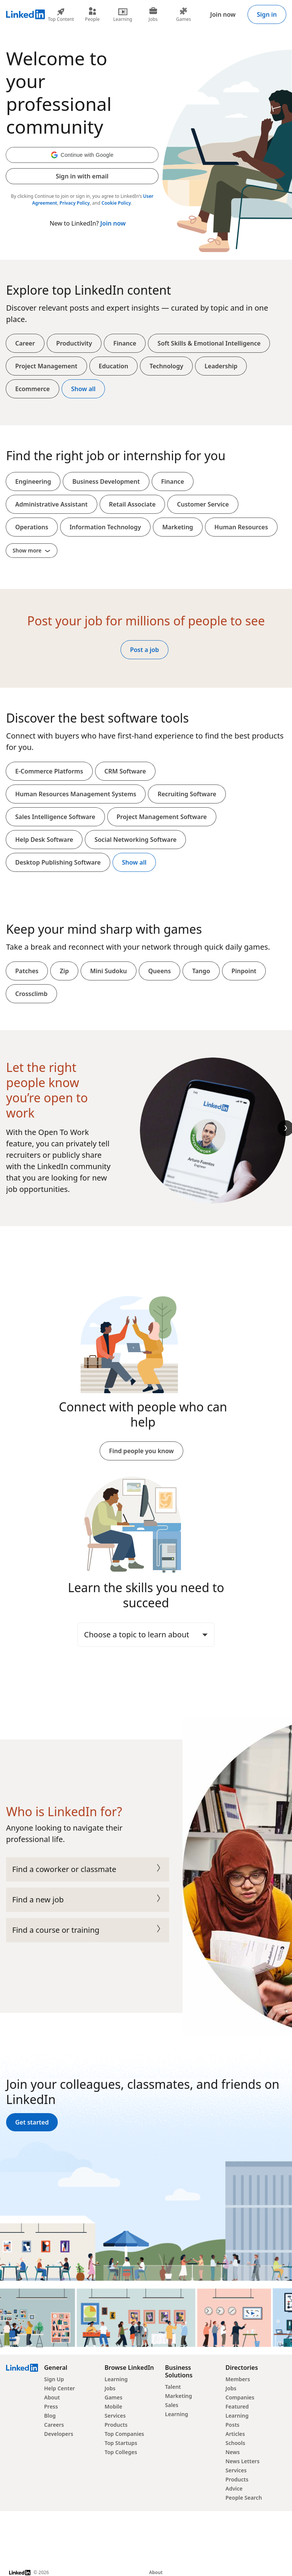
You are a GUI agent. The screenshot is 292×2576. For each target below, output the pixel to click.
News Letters (242, 2461)
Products (116, 2424)
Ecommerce (32, 389)
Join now (223, 14)
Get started (32, 2122)
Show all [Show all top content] (83, 389)
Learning (116, 2379)
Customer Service (203, 504)
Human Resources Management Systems (75, 794)
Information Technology (105, 527)
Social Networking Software (135, 839)
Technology (166, 366)
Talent (173, 2386)
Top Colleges (121, 2452)
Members (237, 2379)
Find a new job (87, 1900)
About (52, 2397)
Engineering (33, 481)
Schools (235, 2443)
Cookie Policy (116, 203)
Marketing (177, 527)
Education (114, 366)
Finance (124, 343)
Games (113, 2397)
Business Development (106, 481)
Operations (31, 527)
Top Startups (121, 2443)
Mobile (113, 2406)
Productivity (74, 343)
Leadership (221, 366)
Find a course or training (87, 1930)
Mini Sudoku (108, 971)
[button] (82, 155)
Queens (159, 971)
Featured (237, 2406)
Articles (235, 2433)
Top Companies (124, 2433)
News (232, 2452)
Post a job (144, 650)
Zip (64, 971)
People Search (243, 2497)
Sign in (267, 14)
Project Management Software (162, 817)
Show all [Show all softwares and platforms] (134, 862)
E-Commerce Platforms (49, 771)
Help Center (59, 2388)
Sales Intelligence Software (55, 817)
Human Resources (241, 527)
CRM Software (125, 771)
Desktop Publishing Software (58, 862)
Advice (234, 2488)
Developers (58, 2433)
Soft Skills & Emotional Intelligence (208, 343)
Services (115, 2415)
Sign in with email (82, 176)
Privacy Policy (75, 203)
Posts (232, 2424)
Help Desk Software (44, 839)
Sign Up (54, 2379)
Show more (32, 550)
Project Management (46, 366)
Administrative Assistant (51, 504)
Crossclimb (31, 994)
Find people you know (141, 1451)
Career (25, 343)
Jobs (110, 2388)
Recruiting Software (186, 794)
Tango (201, 971)
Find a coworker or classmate (87, 1869)
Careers (54, 2424)
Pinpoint (244, 971)
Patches (26, 971)
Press (51, 2406)
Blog (50, 2415)
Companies (239, 2397)
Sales (171, 2405)
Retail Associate (132, 504)
